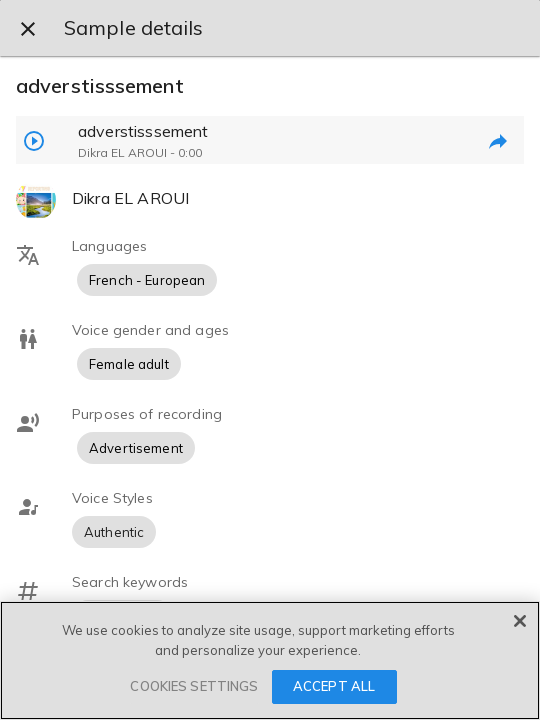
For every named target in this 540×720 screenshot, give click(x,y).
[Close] (520, 621)
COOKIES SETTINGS (194, 686)
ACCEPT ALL (334, 686)
